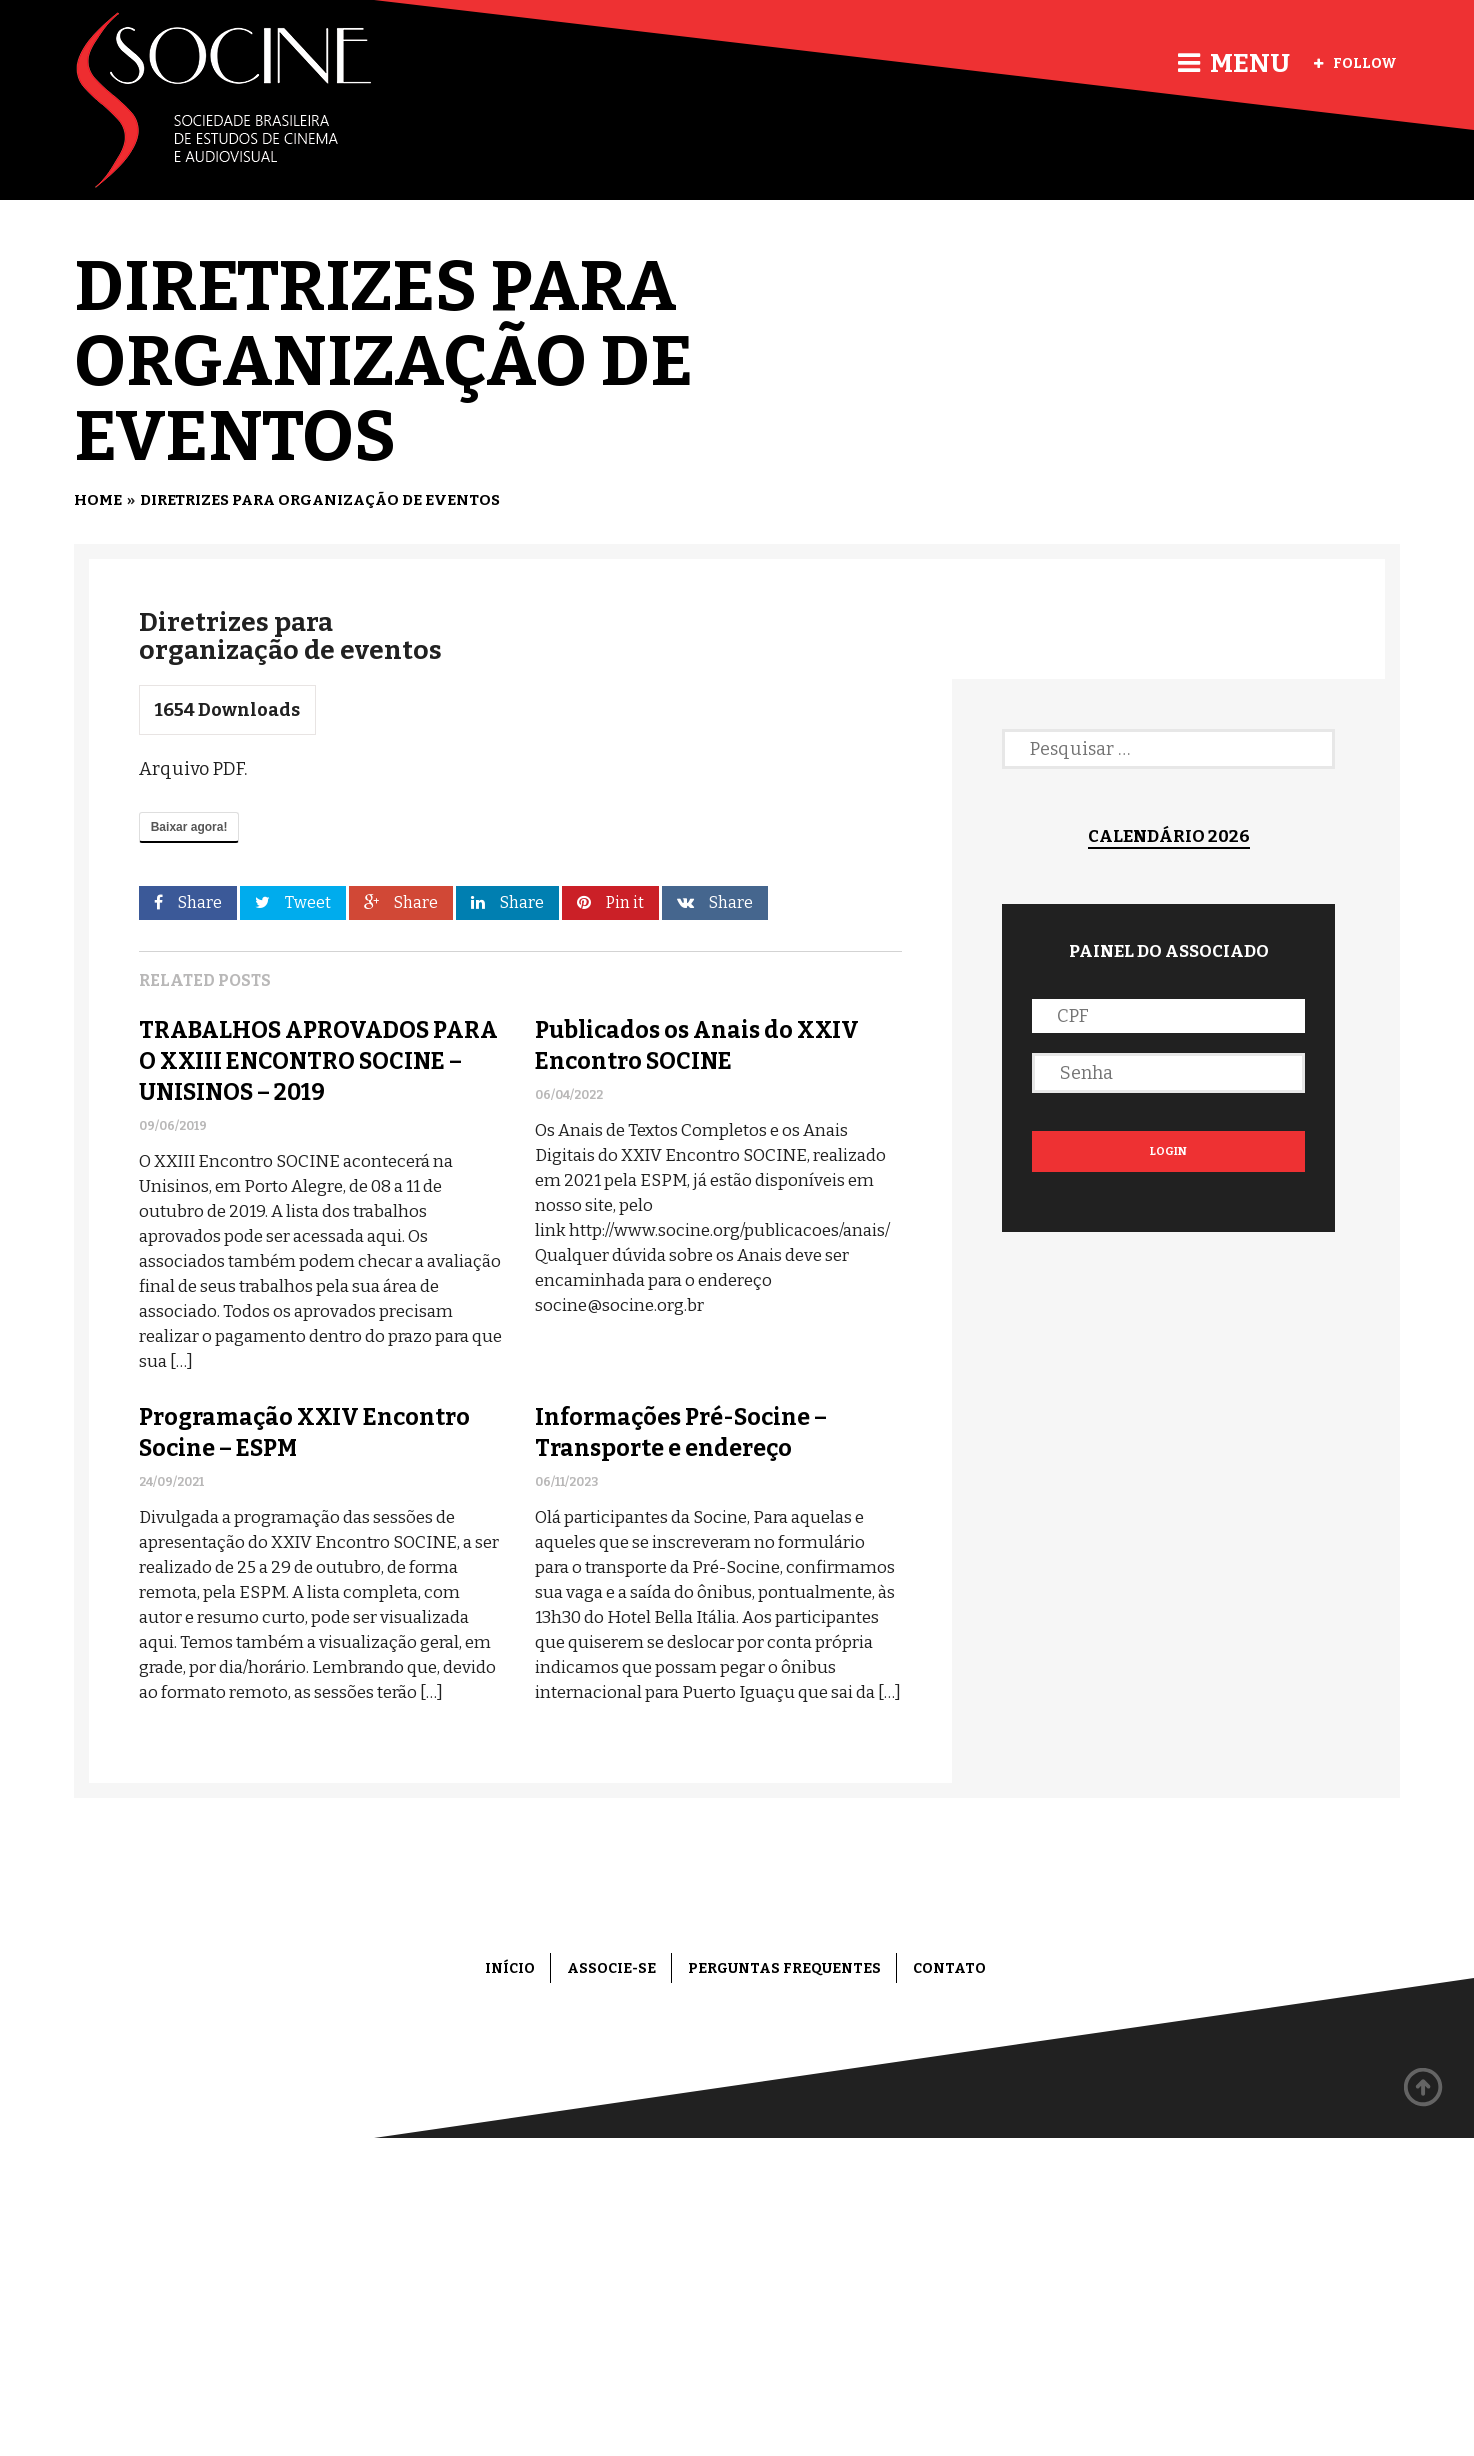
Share (188, 902)
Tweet (293, 902)
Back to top (1424, 2088)
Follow (1355, 63)
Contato (949, 1968)
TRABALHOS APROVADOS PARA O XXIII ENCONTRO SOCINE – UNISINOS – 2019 (318, 1061)
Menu (1234, 63)
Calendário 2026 (1169, 836)
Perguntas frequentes (784, 1968)
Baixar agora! (189, 827)
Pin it (610, 902)
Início (510, 1968)
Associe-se (611, 1968)
